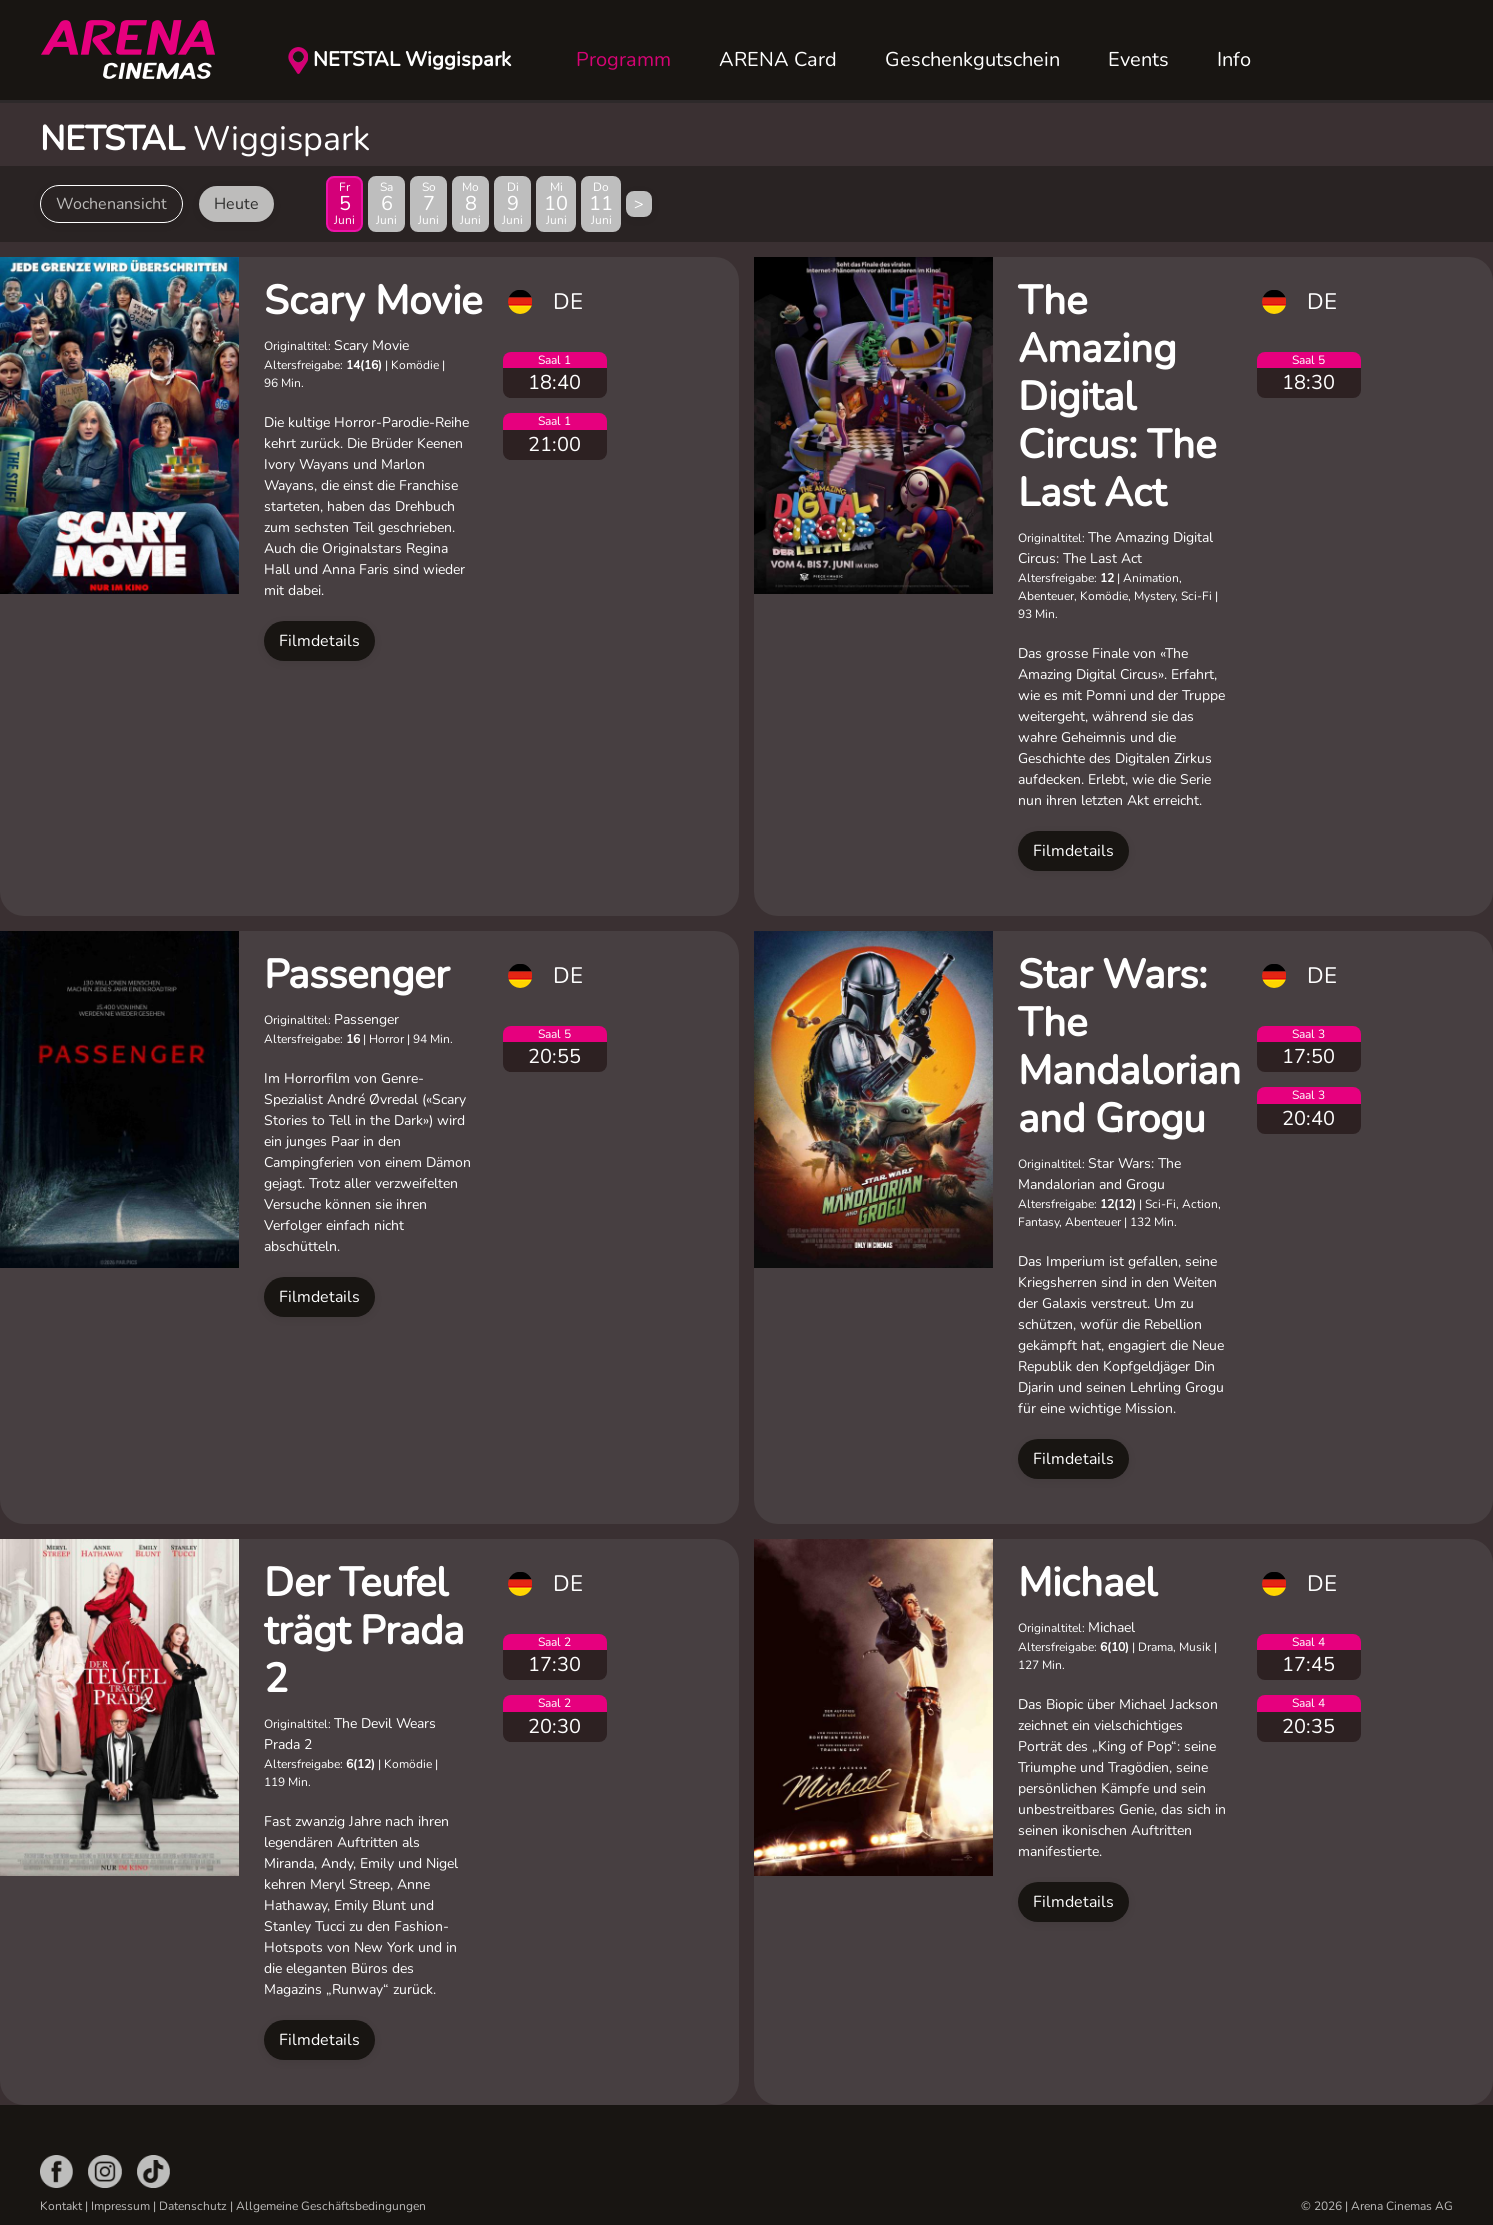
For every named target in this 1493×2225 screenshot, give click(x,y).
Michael (1087, 1583)
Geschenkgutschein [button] (972, 59)
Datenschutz (193, 2206)
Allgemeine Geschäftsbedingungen (331, 2206)
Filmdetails (319, 641)
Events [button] (1138, 59)
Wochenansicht (111, 204)
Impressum (120, 2206)
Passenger (356, 975)
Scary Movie (373, 301)
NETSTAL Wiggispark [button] (412, 59)
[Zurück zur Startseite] (140, 50)
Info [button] (1234, 59)
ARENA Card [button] (778, 59)
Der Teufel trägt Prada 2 (364, 1631)
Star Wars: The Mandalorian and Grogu (1129, 1047)
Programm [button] (623, 59)
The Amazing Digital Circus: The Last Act (1117, 397)
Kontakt (61, 2206)
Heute (236, 204)
